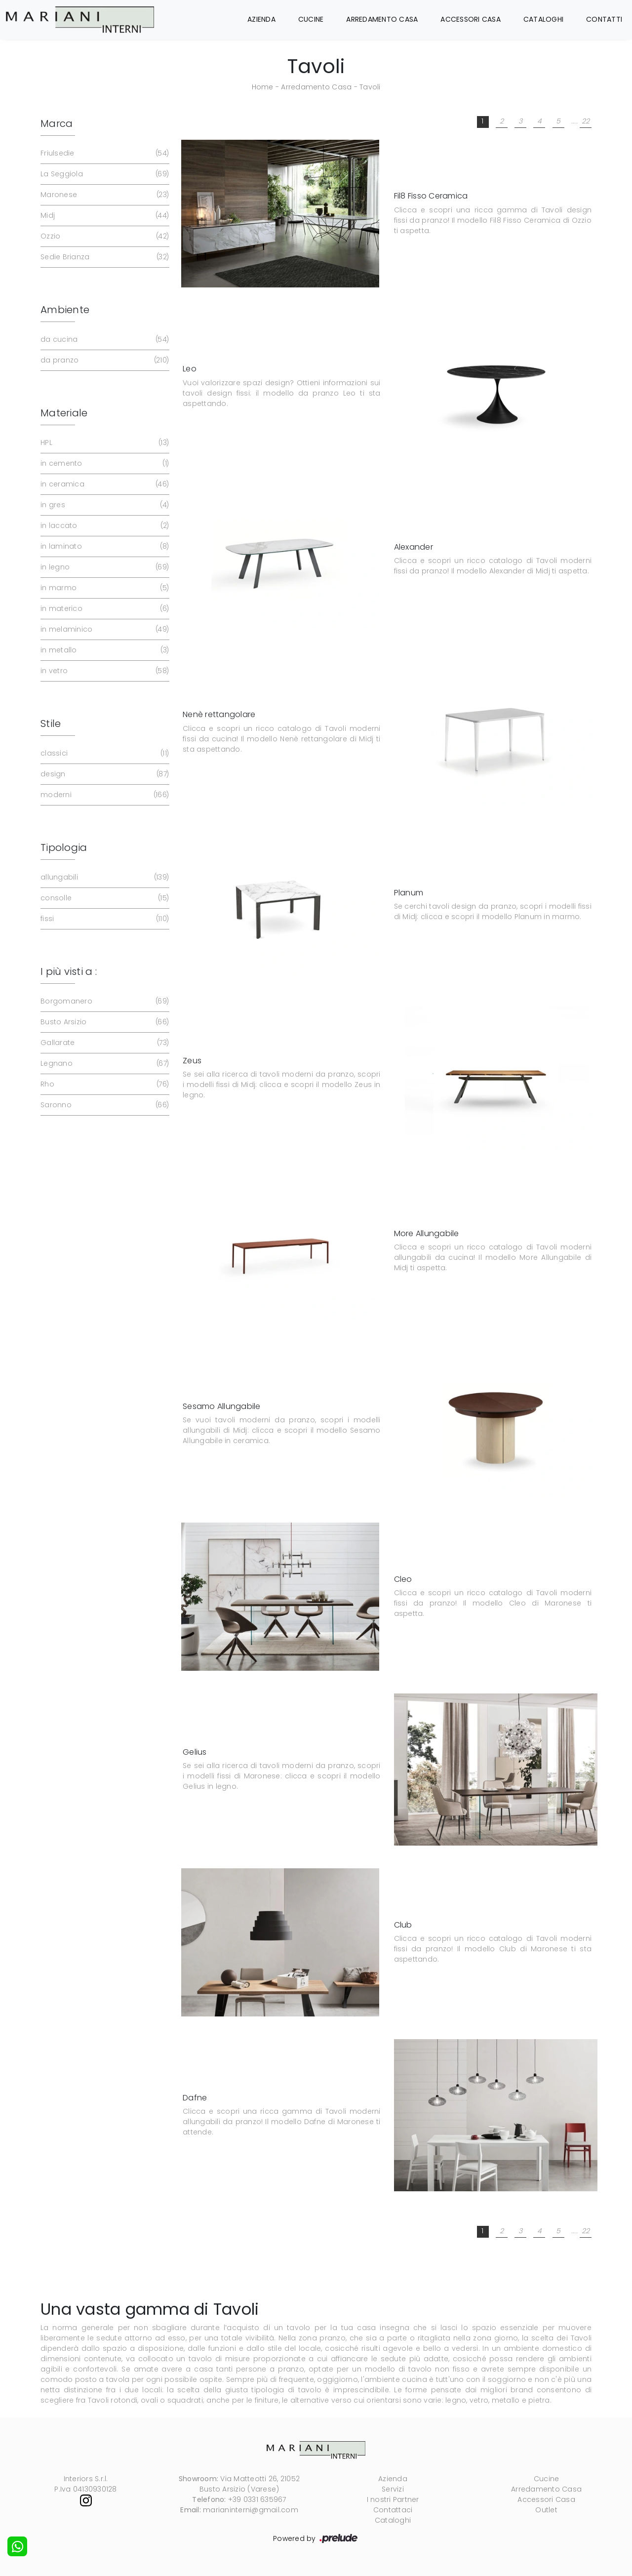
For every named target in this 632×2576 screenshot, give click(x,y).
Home (263, 87)
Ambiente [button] (64, 310)
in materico (103, 609)
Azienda (261, 19)
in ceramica (103, 484)
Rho (103, 1084)
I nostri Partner (393, 2499)
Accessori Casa (470, 19)
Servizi (393, 2489)
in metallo (103, 650)
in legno (103, 567)
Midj (103, 215)
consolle (103, 898)
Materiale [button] (63, 413)
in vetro (103, 671)
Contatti (604, 19)
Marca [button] (56, 123)
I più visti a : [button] (68, 971)
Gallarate (103, 1043)
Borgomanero (103, 1001)
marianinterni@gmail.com (250, 2510)
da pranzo (103, 360)
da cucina (103, 339)
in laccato (103, 526)
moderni (103, 795)
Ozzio (103, 236)
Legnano (103, 1063)
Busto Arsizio (103, 1022)
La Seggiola (103, 174)
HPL (103, 443)
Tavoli (370, 87)
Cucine (311, 19)
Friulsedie (103, 153)
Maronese (103, 195)
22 (586, 121)
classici (103, 753)
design (103, 774)
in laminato (103, 546)
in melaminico (103, 629)
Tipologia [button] (63, 847)
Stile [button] (50, 723)
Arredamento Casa (382, 19)
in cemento (103, 463)
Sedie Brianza (103, 257)
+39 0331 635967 (257, 2499)
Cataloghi (543, 19)
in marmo (103, 588)
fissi (103, 919)
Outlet (546, 2510)
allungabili (103, 877)
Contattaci (393, 2510)
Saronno (103, 1105)
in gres (103, 505)
